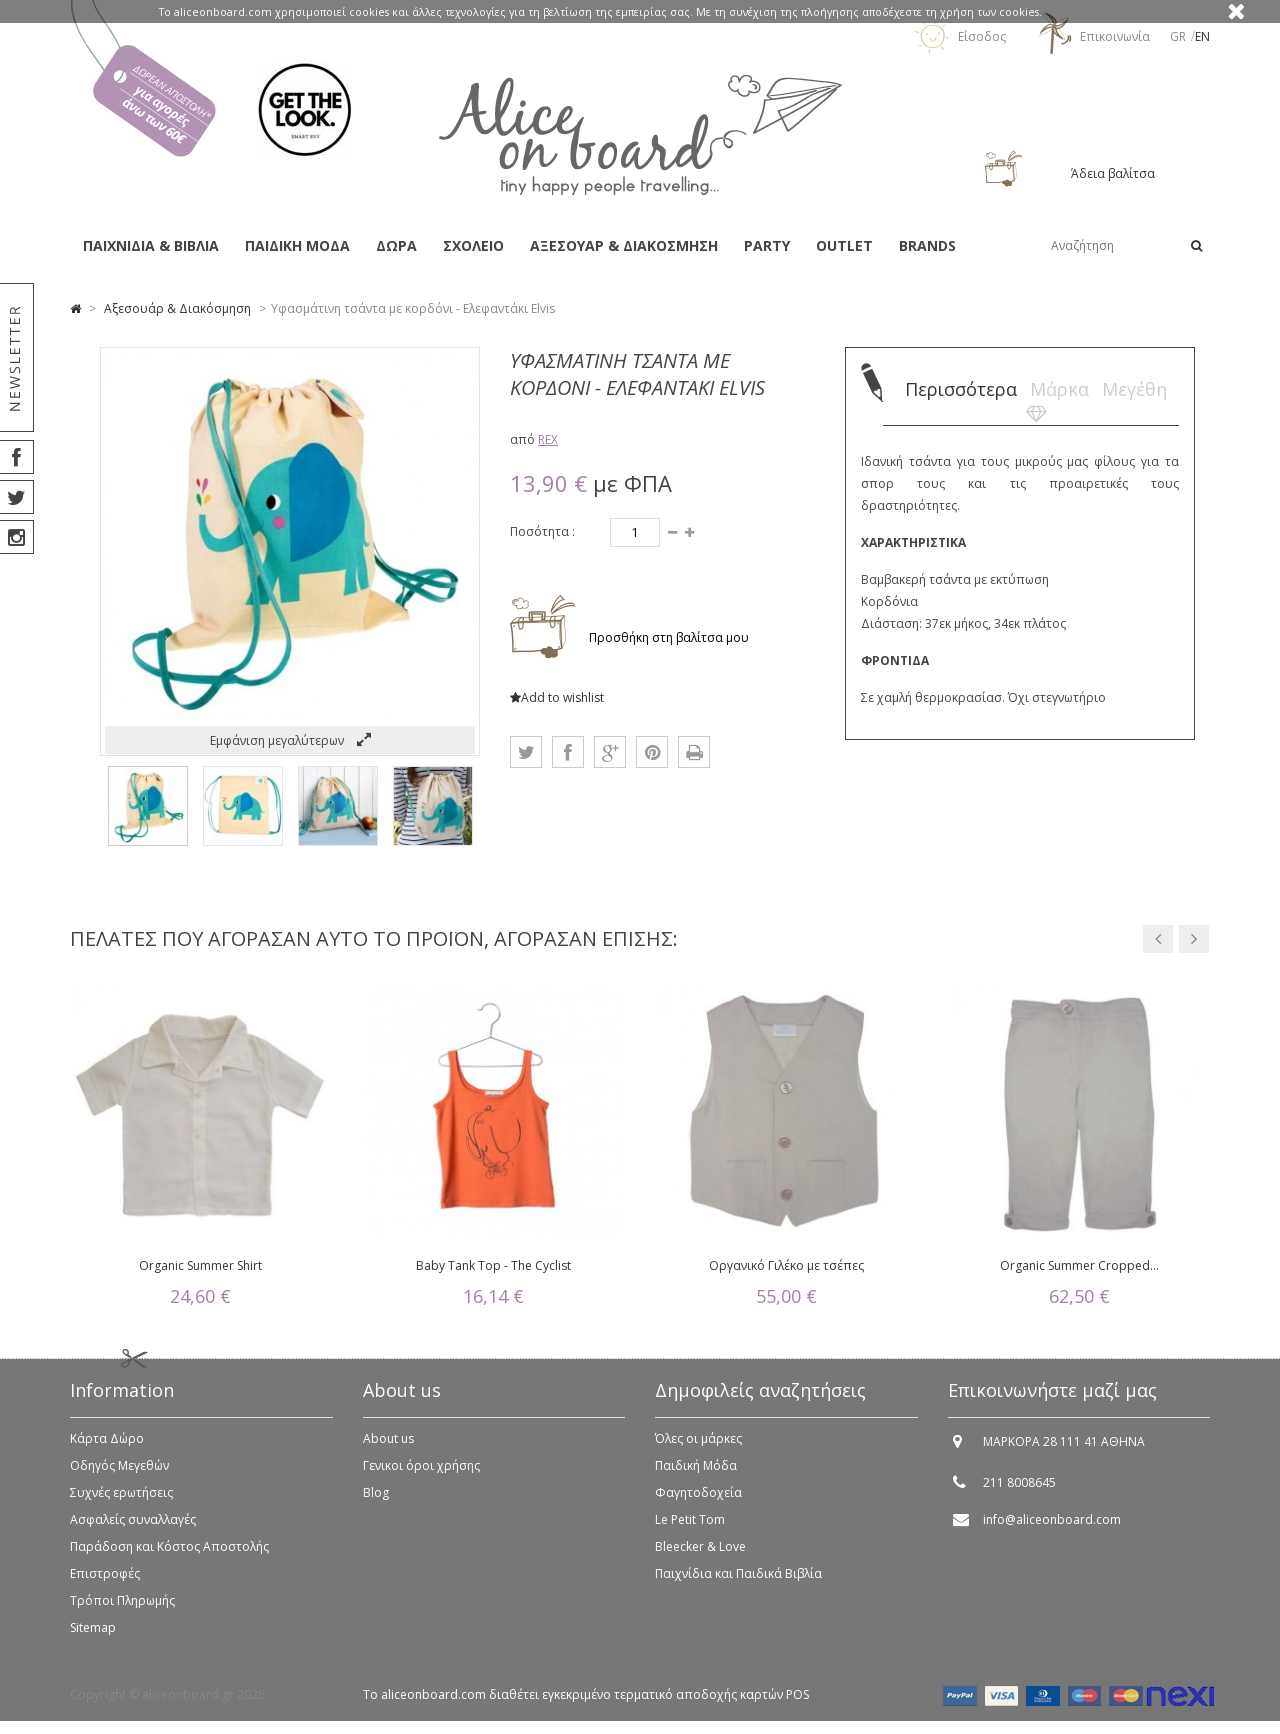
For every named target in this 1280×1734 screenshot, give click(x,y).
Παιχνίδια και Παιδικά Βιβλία (738, 1581)
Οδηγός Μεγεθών (119, 1473)
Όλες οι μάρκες (698, 1446)
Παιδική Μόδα (696, 1473)
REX (548, 439)
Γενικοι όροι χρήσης (421, 1473)
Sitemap (93, 1635)
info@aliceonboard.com (1052, 1527)
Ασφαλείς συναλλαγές (133, 1527)
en (1202, 36)
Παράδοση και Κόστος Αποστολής (169, 1554)
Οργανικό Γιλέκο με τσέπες (786, 1265)
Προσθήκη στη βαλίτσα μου (667, 637)
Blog (376, 1500)
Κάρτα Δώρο (107, 1446)
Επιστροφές (105, 1581)
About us (388, 1446)
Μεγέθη (1134, 389)
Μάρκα (1059, 389)
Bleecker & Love (700, 1554)
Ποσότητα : (542, 531)
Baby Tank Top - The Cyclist (493, 1265)
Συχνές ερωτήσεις (121, 1500)
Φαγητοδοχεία (698, 1500)
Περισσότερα (961, 389)
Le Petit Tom (690, 1527)
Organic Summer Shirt (200, 1265)
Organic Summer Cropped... (1079, 1265)
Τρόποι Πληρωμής (122, 1608)
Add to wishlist (557, 697)
